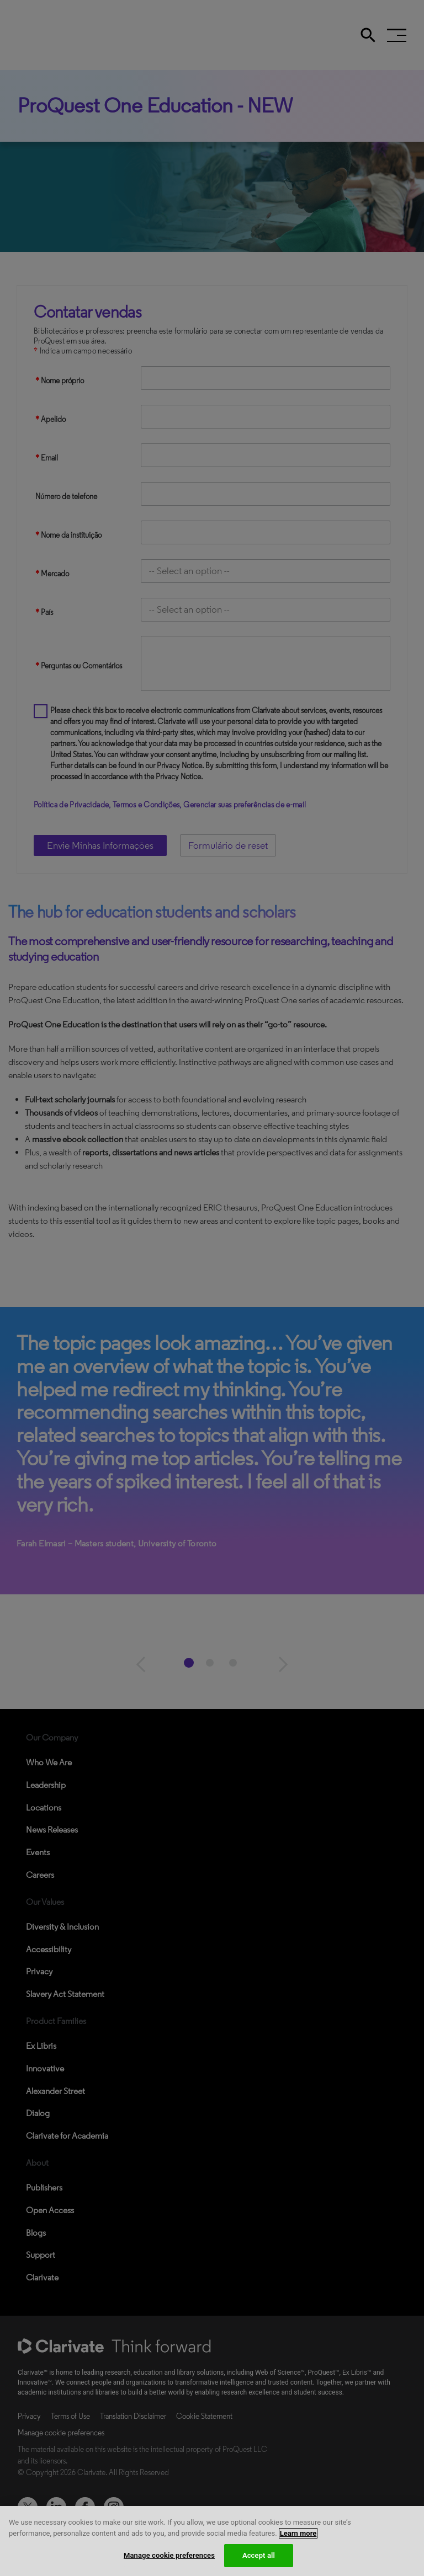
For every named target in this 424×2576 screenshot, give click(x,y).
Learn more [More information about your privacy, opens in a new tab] (298, 2533)
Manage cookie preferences (169, 2555)
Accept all (258, 2555)
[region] (212, 2541)
